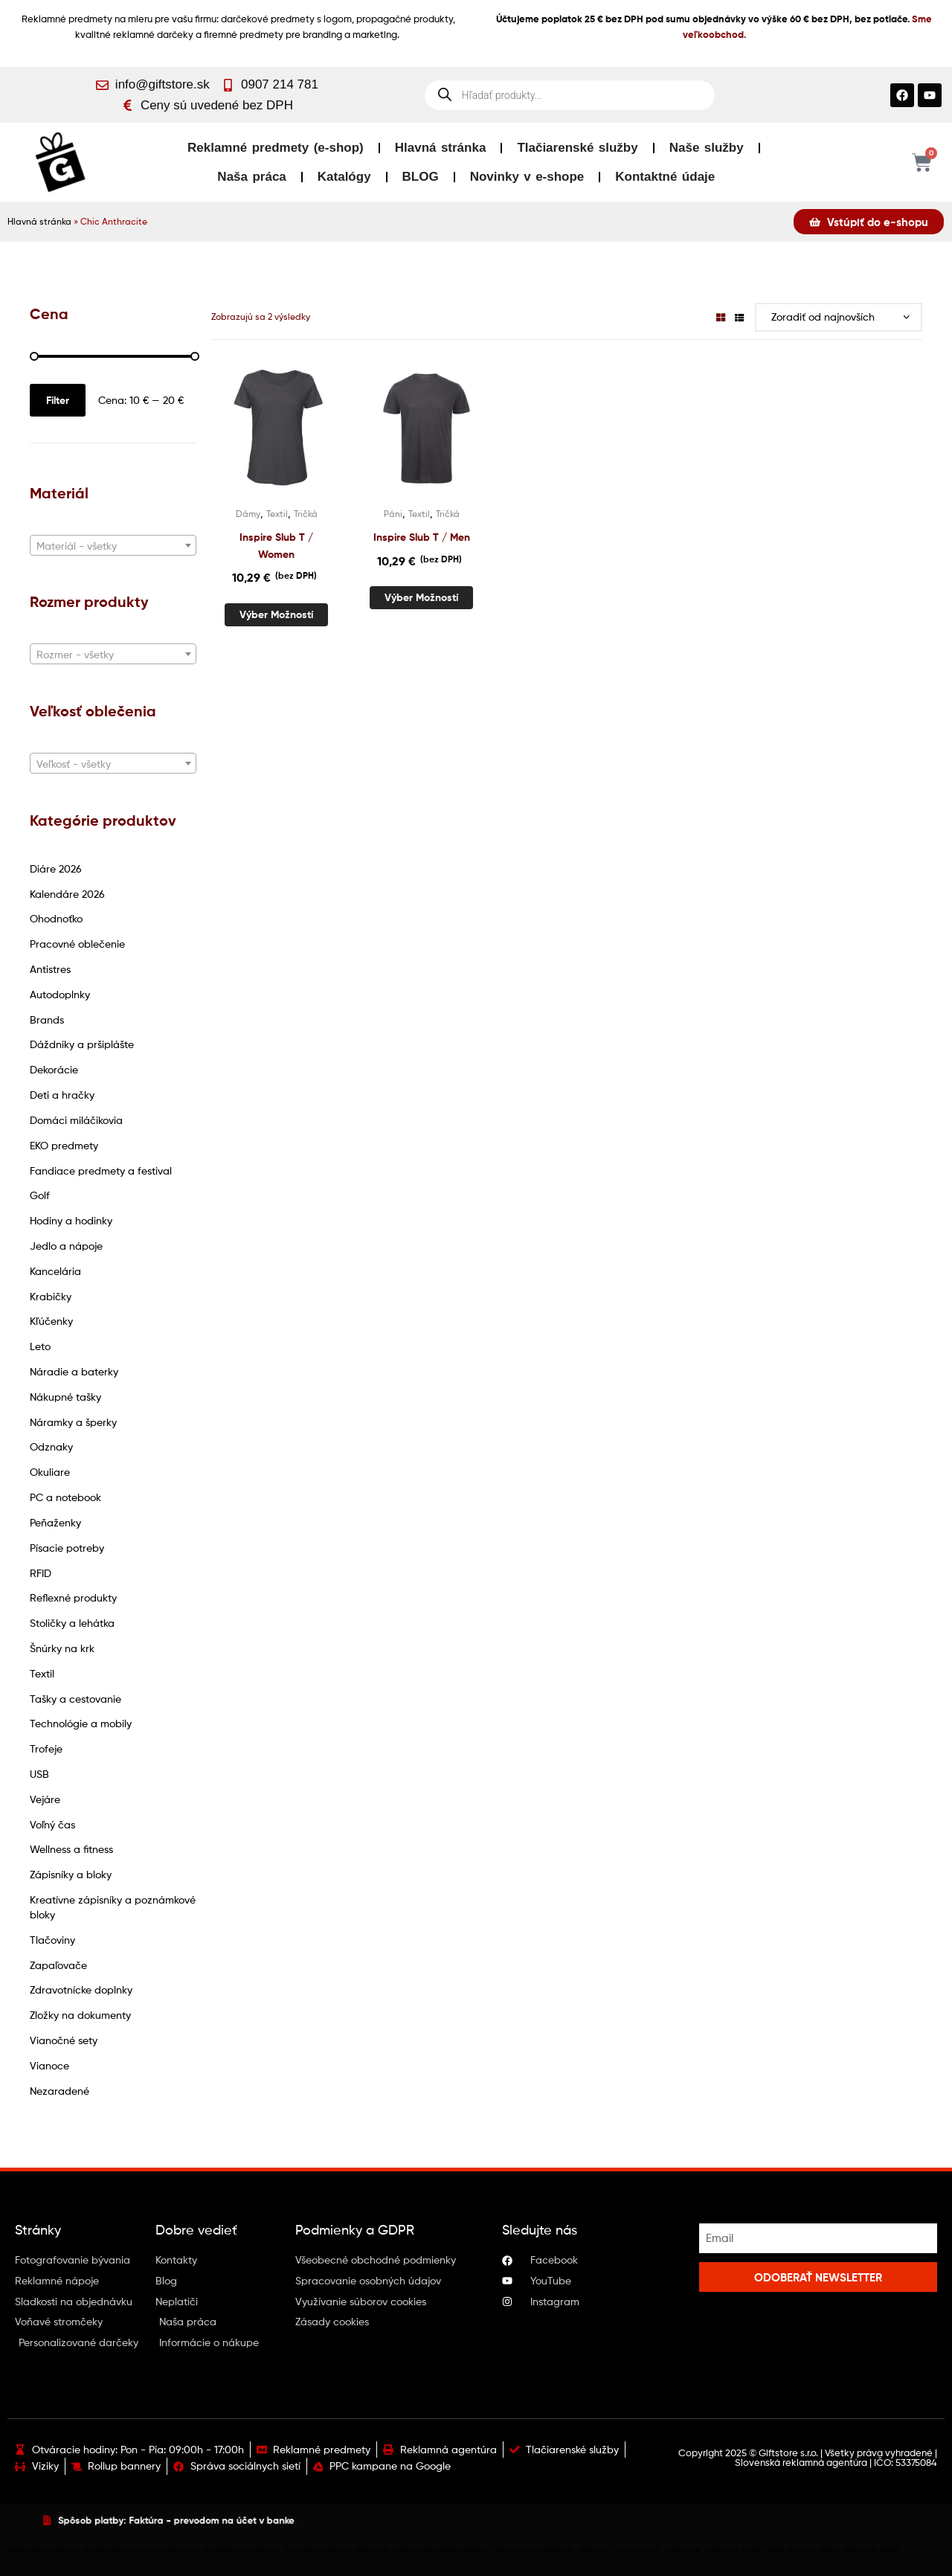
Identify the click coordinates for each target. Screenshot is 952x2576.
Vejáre (45, 1799)
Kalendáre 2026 (67, 893)
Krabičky (50, 1296)
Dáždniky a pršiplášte (82, 1044)
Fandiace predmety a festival (101, 1170)
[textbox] (113, 546)
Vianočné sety (63, 2040)
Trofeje (46, 1748)
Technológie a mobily (81, 1723)
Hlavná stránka (440, 148)
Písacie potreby (67, 1547)
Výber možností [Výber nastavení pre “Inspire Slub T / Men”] (421, 597)
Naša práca (251, 177)
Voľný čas (52, 1824)
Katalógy (344, 177)
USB (39, 1773)
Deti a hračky (62, 1094)
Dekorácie (54, 1069)
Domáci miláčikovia (76, 1120)
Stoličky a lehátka (72, 1622)
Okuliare (50, 1471)
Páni (393, 513)
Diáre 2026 (56, 868)
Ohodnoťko (56, 918)
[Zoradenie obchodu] (838, 317)
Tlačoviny (52, 1939)
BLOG (420, 177)
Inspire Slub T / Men (421, 537)
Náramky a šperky (73, 1422)
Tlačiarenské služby (577, 148)
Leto (40, 1346)
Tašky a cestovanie (75, 1698)
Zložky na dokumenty (80, 2014)
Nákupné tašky (65, 1396)
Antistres (50, 969)
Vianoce (49, 2065)
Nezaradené (59, 2090)
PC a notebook (65, 1497)
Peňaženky (55, 1522)
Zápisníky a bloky (71, 1874)
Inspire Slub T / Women (276, 545)
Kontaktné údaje (665, 177)
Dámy (248, 513)
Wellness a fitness (71, 1849)
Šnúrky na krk (62, 1648)
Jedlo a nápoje (66, 1245)
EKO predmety (64, 1145)
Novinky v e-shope (527, 177)
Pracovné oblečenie (77, 943)
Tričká (306, 513)
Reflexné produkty (73, 1597)
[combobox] (113, 545)
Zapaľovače (58, 1965)
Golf (40, 1195)
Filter (57, 400)
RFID (40, 1573)
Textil (42, 1673)
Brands (47, 1019)
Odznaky (51, 1446)
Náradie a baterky (74, 1371)
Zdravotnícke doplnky (81, 1989)
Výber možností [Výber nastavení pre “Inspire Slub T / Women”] (276, 614)
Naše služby (706, 148)
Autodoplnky (60, 994)
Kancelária (55, 1271)
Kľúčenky (51, 1320)
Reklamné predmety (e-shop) (275, 148)
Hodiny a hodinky (71, 1220)
